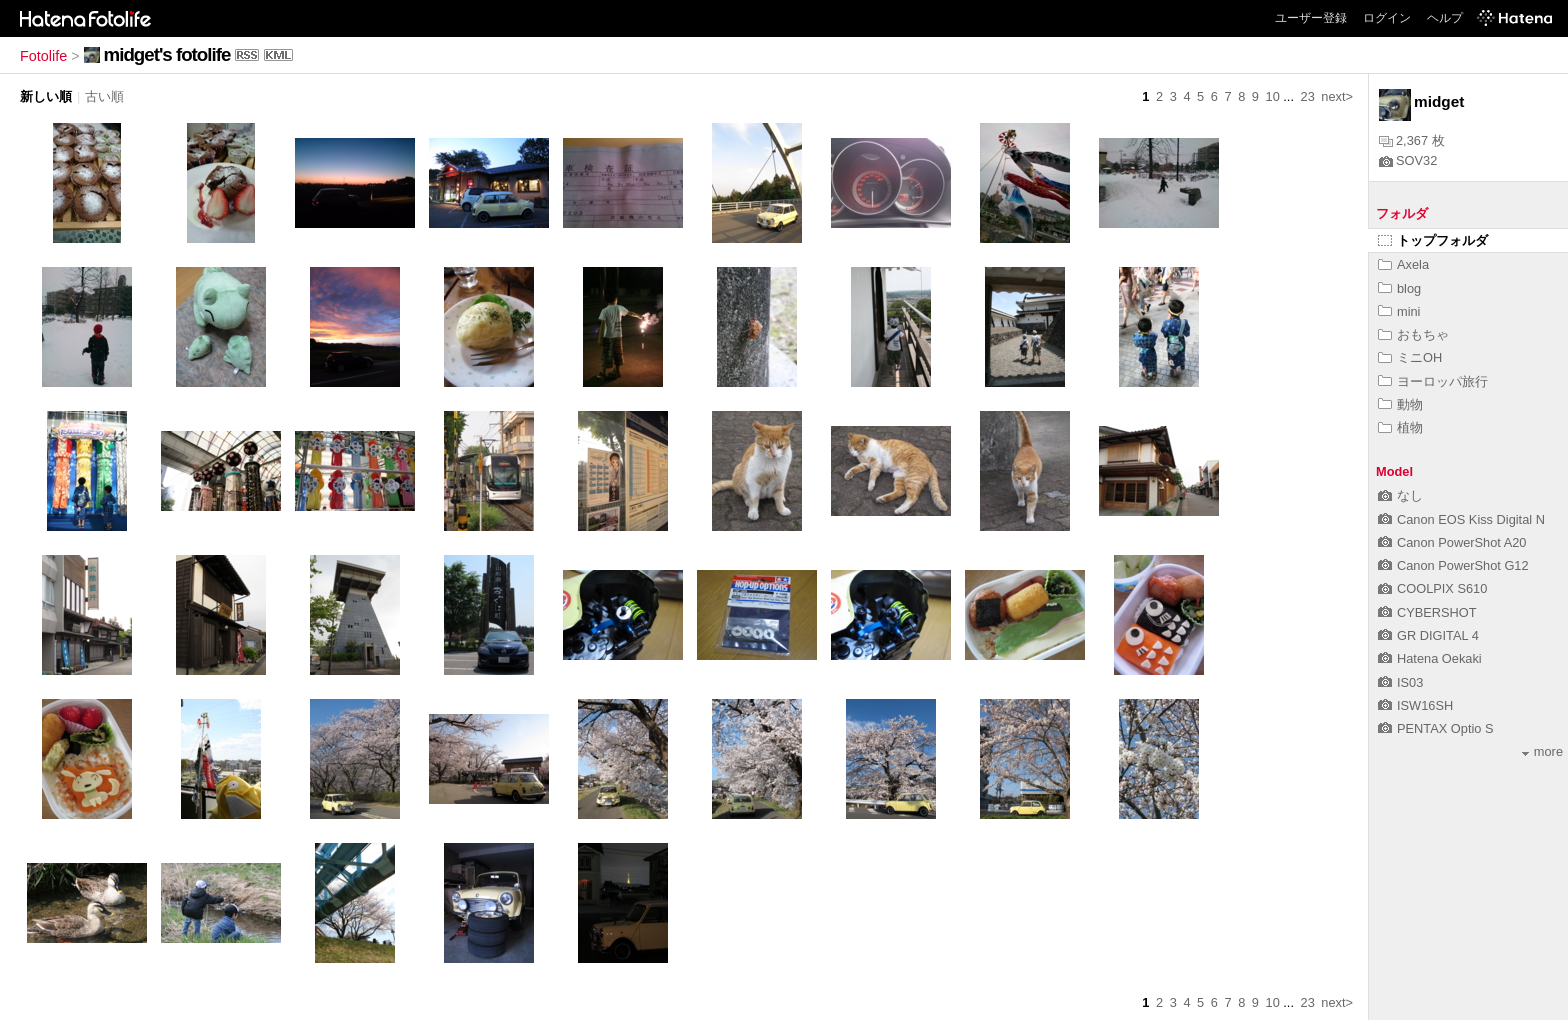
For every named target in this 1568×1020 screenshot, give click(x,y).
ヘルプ (1445, 18)
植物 (1400, 427)
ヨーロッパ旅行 (1433, 381)
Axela (1403, 264)
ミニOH (1410, 357)
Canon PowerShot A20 (1452, 542)
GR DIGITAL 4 (1428, 635)
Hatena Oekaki (1430, 658)
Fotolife (43, 56)
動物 (1400, 404)
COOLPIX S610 (1432, 588)
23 (1308, 96)
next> (1337, 96)
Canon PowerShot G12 (1453, 565)
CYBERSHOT (1427, 612)
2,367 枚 (1412, 140)
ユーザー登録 (1311, 18)
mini (1399, 311)
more (1542, 751)
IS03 (1400, 682)
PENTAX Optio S (1435, 728)
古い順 (104, 96)
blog (1399, 288)
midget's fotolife (167, 54)
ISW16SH (1415, 705)
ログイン (1387, 18)
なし (1400, 495)
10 (1273, 96)
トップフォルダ (1433, 240)
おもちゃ (1413, 334)
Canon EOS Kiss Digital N (1461, 519)
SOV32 (1408, 160)
